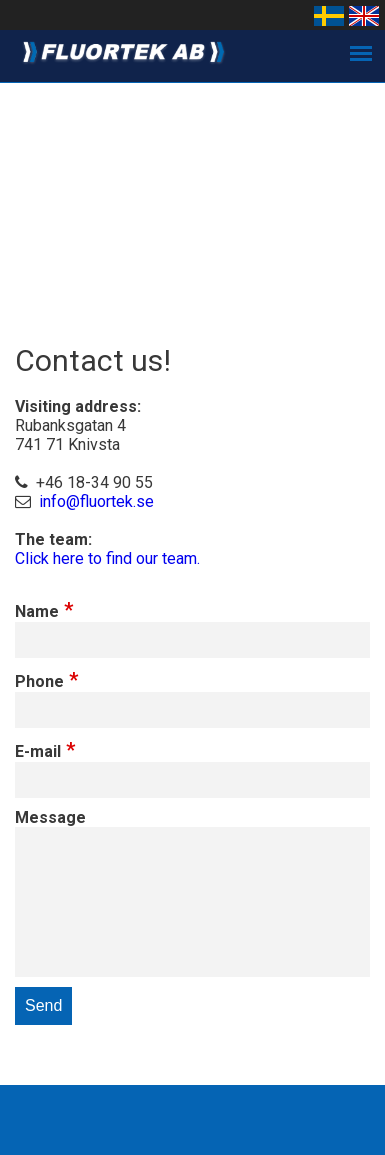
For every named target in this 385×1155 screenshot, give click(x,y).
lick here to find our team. (112, 558)
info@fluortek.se (96, 501)
